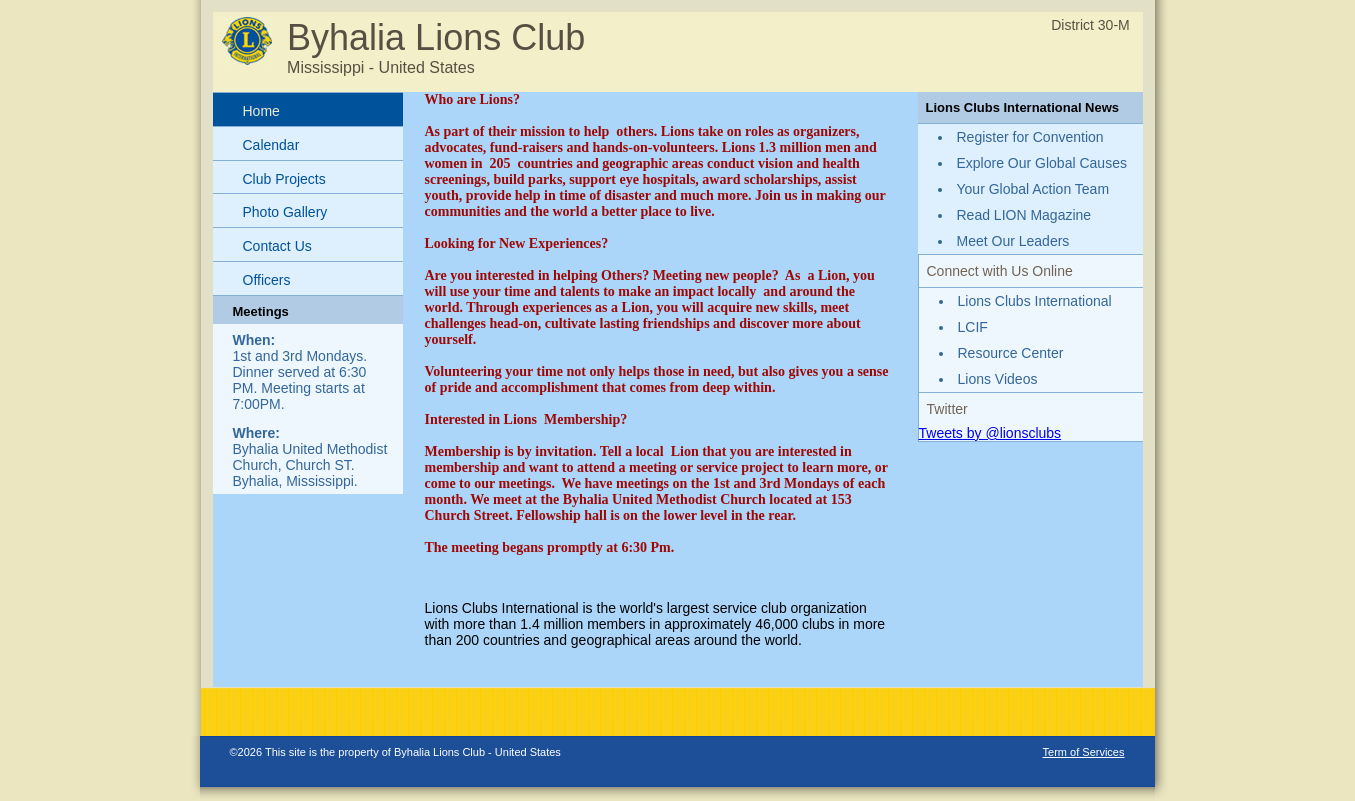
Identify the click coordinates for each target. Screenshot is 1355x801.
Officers (267, 280)
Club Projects (284, 179)
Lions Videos (998, 379)
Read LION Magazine (1024, 215)
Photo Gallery (285, 212)
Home (261, 111)
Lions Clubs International (1035, 301)
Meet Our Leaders (1013, 241)
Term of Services (1084, 752)
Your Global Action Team (1033, 189)
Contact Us (277, 246)
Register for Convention (1030, 137)
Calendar (271, 145)
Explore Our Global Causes (1042, 163)
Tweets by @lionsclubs (990, 433)
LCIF (973, 327)
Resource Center (1011, 353)
